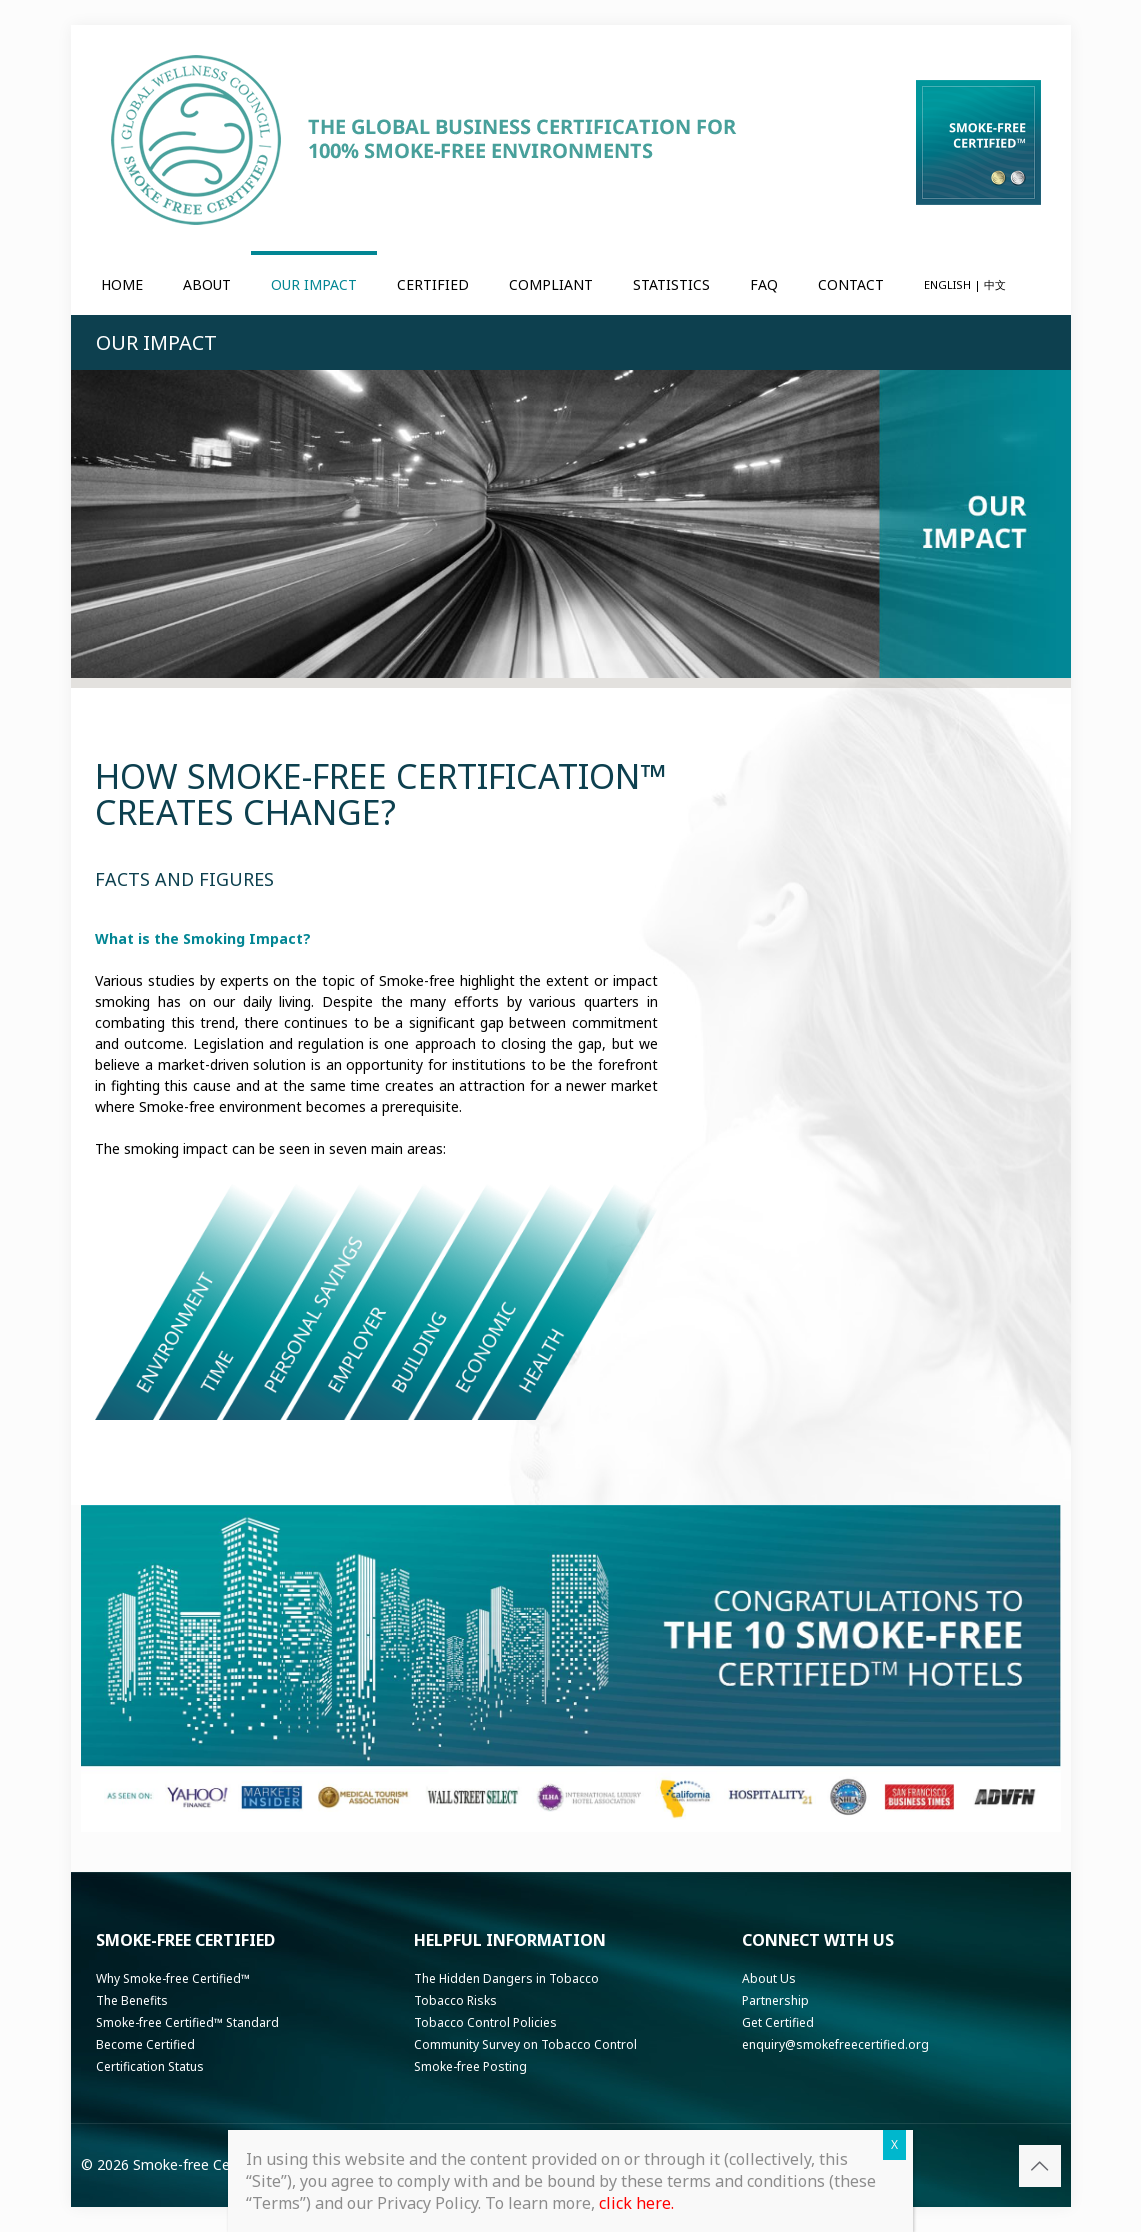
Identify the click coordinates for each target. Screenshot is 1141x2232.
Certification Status (150, 2066)
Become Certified (145, 2044)
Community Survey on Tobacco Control (525, 2044)
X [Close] (894, 2144)
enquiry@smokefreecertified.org (835, 2044)
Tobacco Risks (455, 2000)
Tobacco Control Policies (485, 2022)
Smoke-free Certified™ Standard (187, 2022)
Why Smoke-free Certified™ (173, 1978)
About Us (769, 1978)
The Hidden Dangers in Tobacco (506, 1978)
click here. (636, 2203)
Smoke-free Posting (470, 2066)
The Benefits (132, 2000)
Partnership (775, 2000)
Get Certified (778, 2022)
